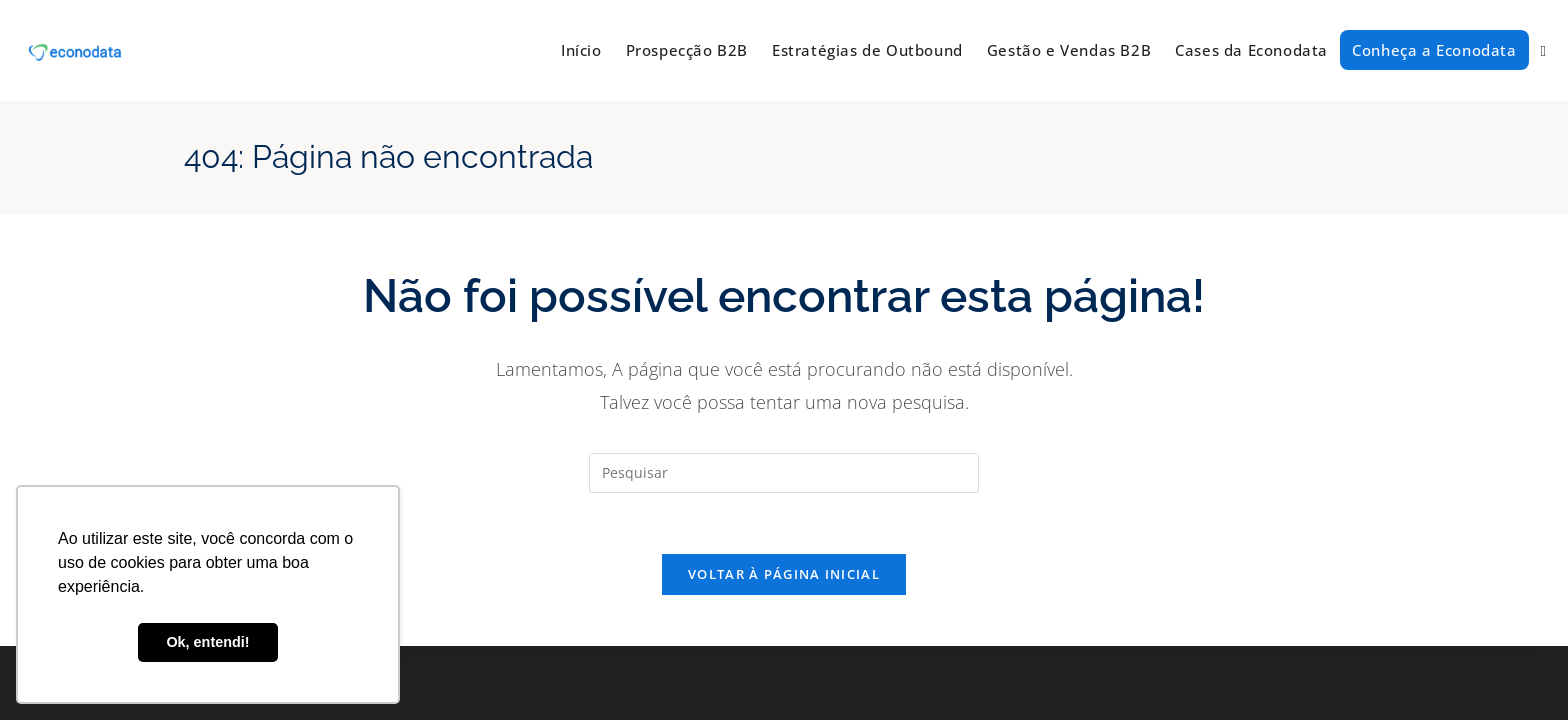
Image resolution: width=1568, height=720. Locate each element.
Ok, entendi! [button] (207, 642)
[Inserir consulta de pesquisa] (784, 473)
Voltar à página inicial (784, 574)
